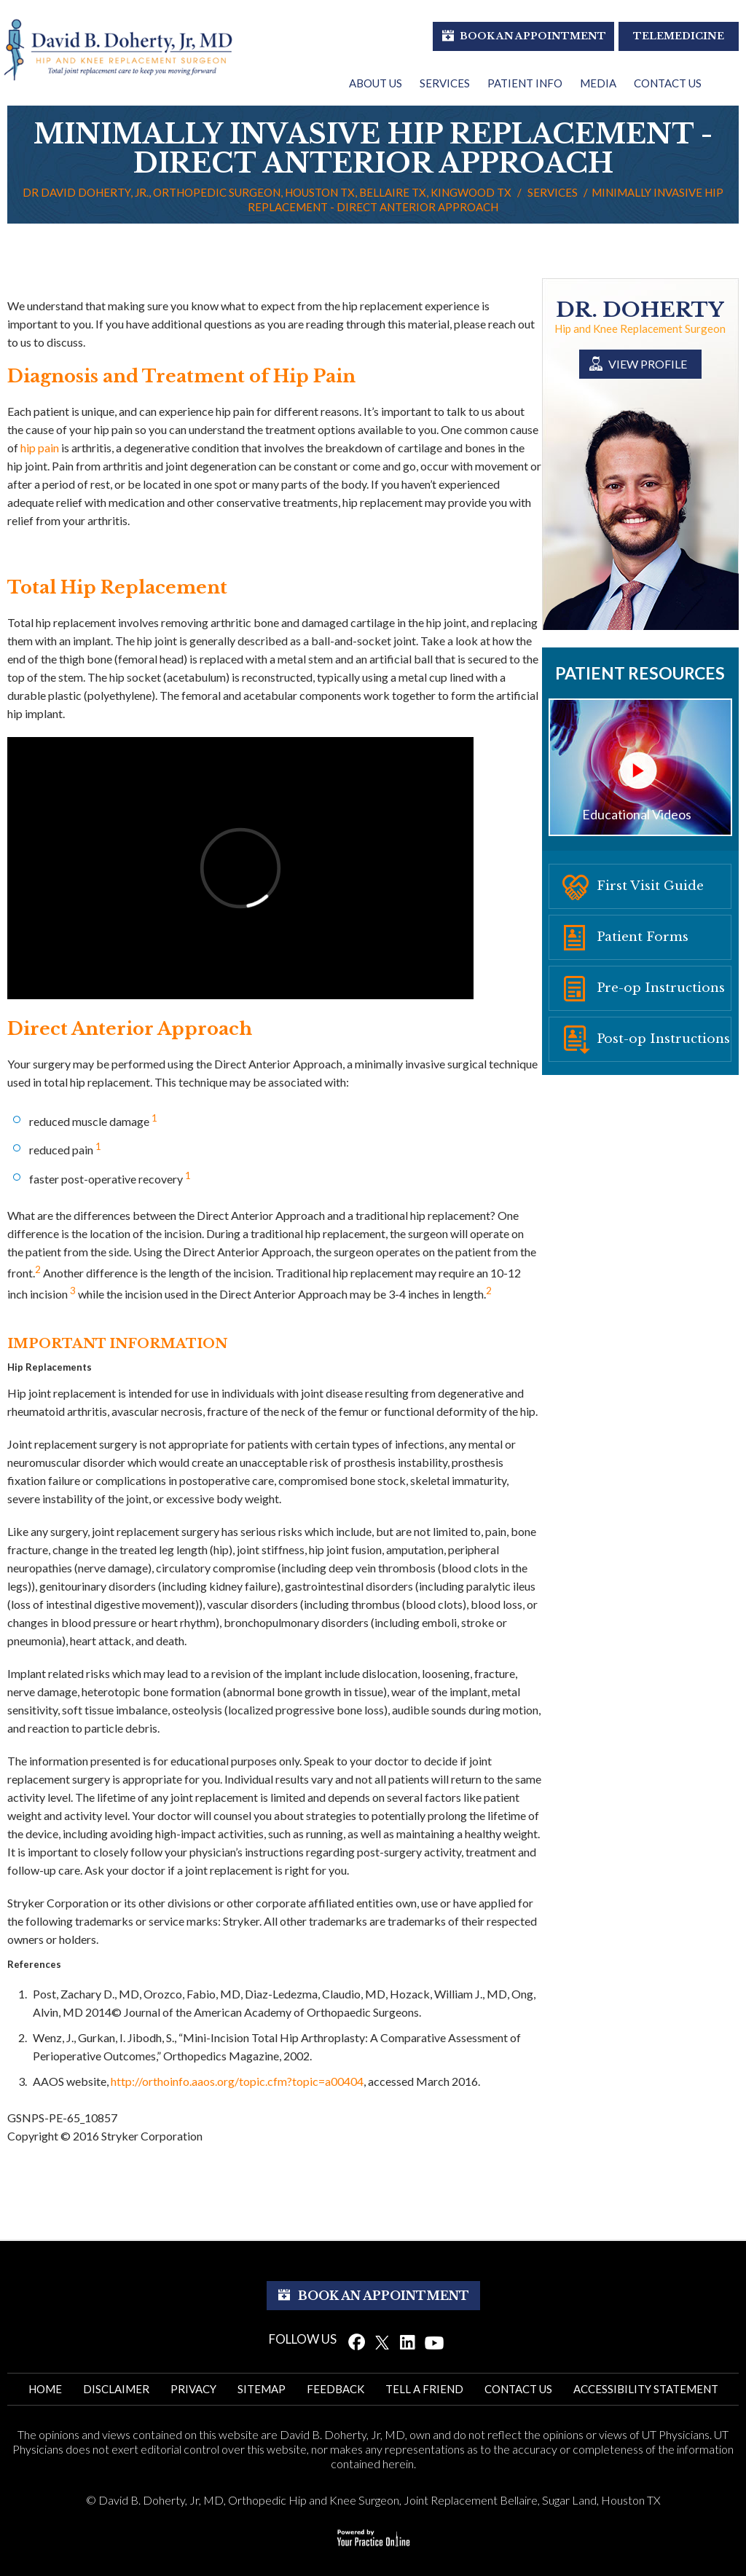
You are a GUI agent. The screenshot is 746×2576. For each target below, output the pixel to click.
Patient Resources (640, 673)
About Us (375, 83)
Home (45, 2388)
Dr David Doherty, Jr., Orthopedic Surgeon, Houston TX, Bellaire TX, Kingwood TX (267, 192)
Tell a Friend (424, 2388)
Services (445, 83)
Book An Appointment (533, 36)
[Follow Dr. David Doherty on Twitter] (382, 2341)
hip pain (39, 447)
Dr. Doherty (640, 310)
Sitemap (261, 2388)
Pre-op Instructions (661, 988)
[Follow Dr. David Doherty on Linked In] (407, 2341)
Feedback (335, 2388)
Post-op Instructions (663, 1039)
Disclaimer (116, 2388)
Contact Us (668, 83)
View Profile (647, 364)
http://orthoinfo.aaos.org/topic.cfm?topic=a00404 (237, 2081)
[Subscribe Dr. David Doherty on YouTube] (434, 2341)
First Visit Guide (650, 886)
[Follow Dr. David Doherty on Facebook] (357, 2341)
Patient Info (524, 83)
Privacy (193, 2388)
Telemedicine (678, 36)
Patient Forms (642, 937)
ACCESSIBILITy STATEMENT (645, 2388)
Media (598, 83)
